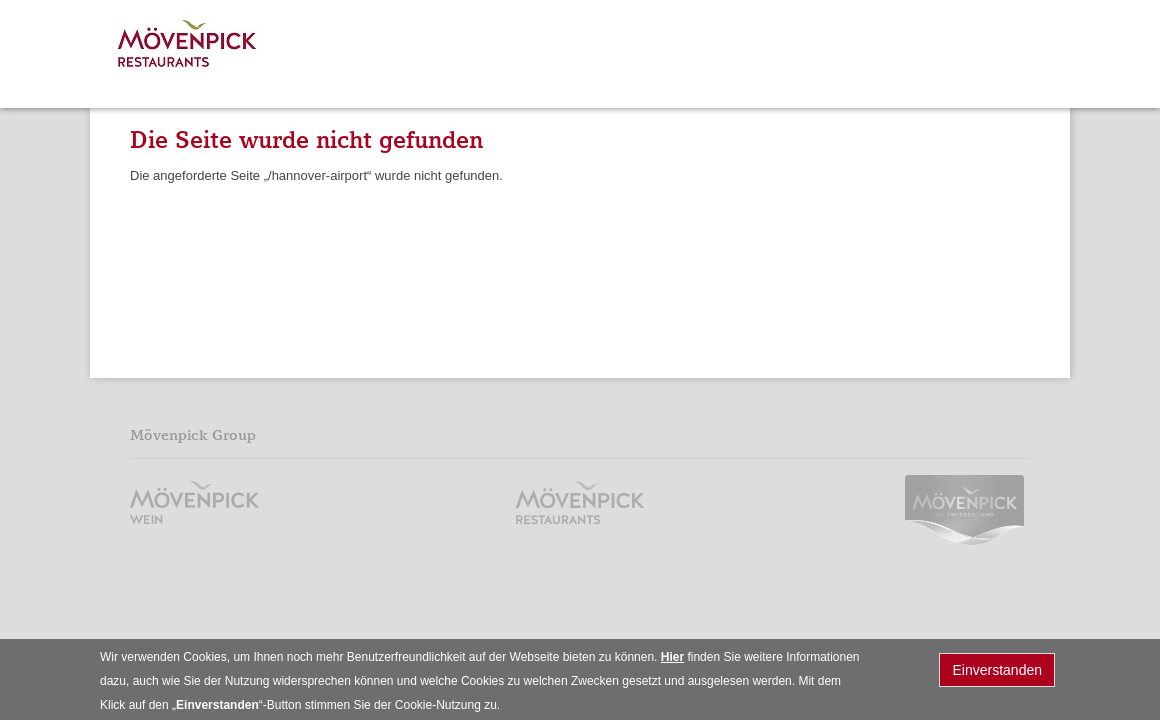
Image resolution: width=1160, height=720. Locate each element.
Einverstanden (997, 674)
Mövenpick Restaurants (188, 47)
